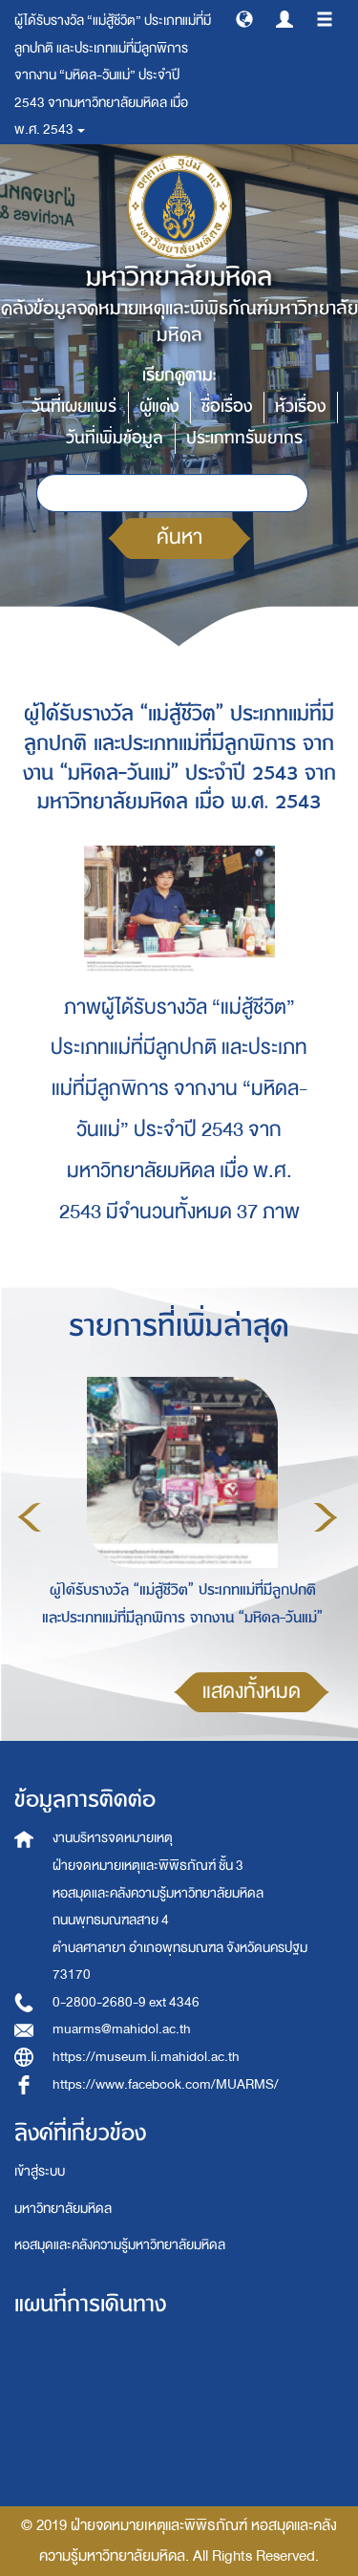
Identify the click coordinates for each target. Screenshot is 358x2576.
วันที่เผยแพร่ (74, 406)
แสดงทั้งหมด (251, 1691)
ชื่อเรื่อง (226, 406)
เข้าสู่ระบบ (39, 2171)
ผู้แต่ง (159, 406)
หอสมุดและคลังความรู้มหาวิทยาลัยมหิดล (119, 2245)
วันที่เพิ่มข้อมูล (114, 438)
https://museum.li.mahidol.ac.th (146, 2057)
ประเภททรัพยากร (244, 438)
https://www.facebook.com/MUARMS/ (166, 2084)
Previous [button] (29, 1517)
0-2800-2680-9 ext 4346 (126, 2002)
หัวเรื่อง (300, 406)
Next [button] (325, 1517)
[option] (177, 1514)
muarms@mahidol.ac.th (122, 2029)
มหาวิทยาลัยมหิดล (63, 2209)
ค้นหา (179, 537)
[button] (244, 18)
